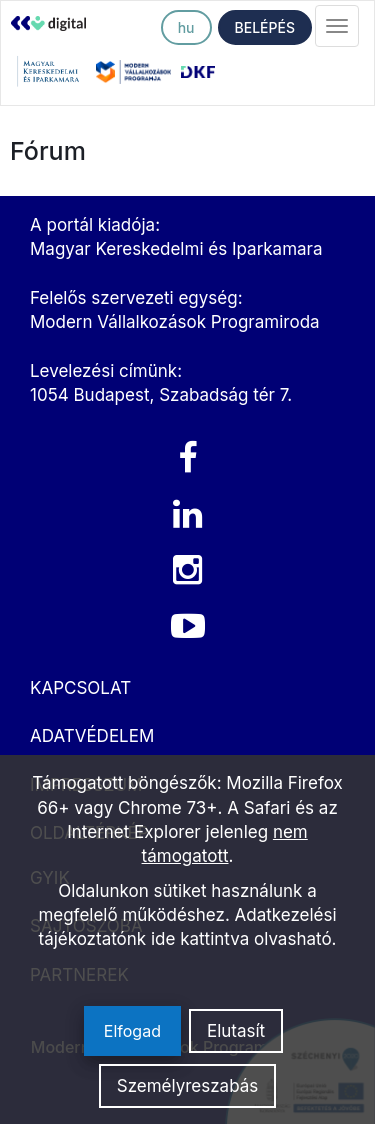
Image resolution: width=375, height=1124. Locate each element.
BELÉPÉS (265, 27)
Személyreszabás (188, 1086)
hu (186, 27)
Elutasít (236, 1031)
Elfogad (132, 1031)
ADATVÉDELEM (92, 736)
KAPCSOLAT (80, 688)
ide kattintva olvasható (241, 939)
